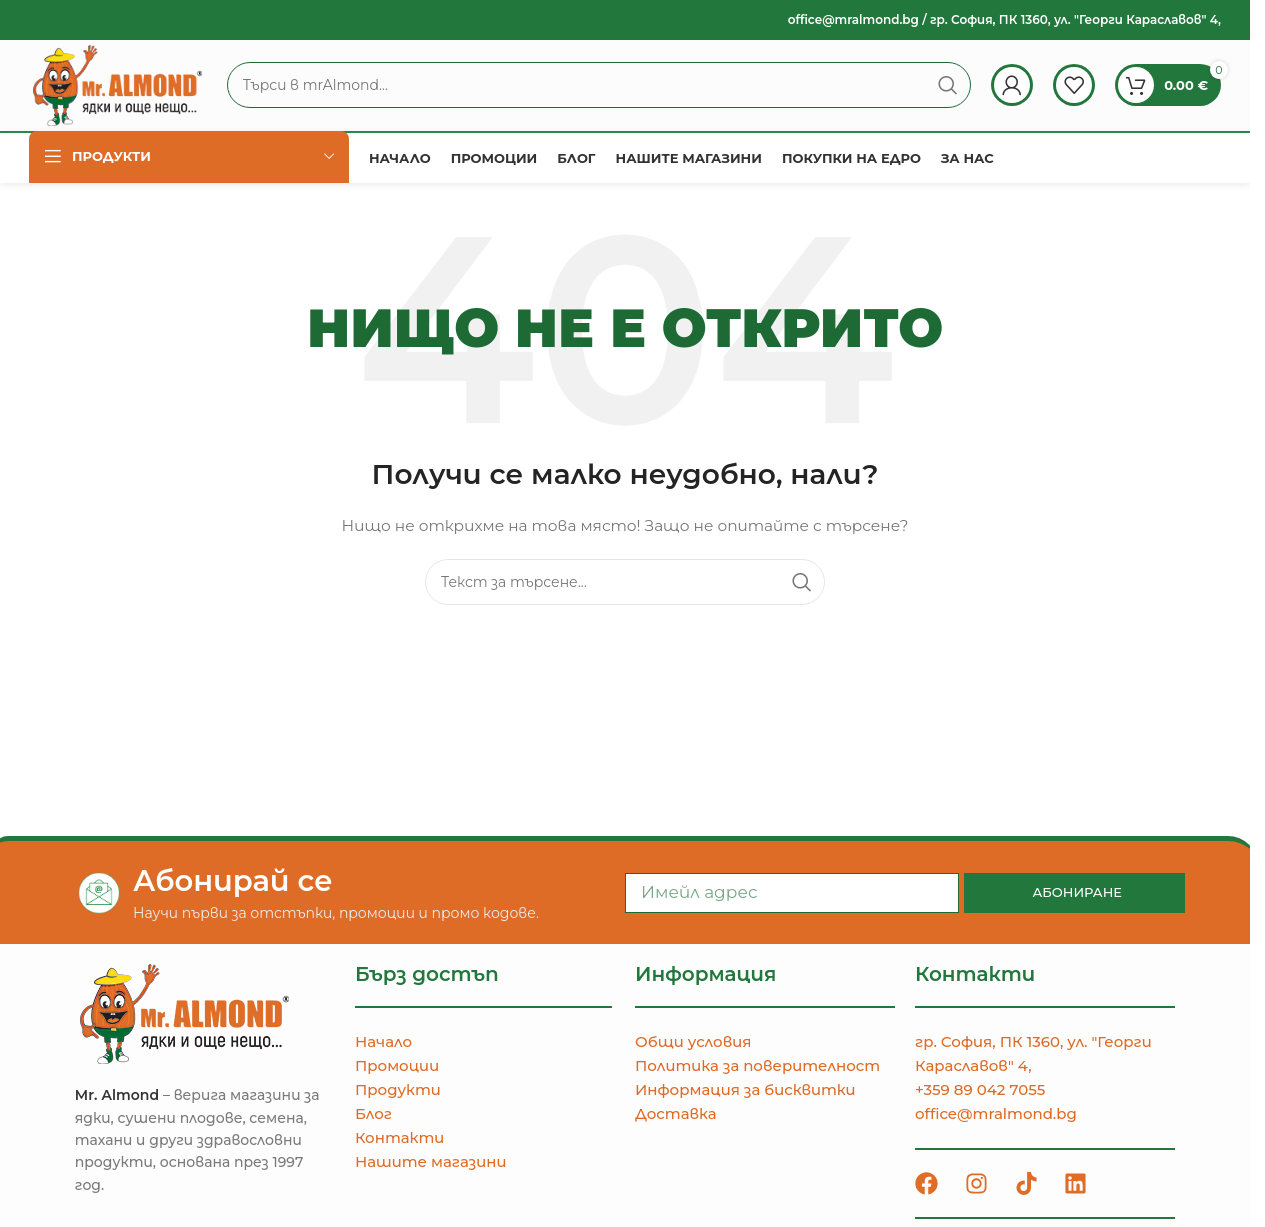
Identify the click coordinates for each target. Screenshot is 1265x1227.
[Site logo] (132, 91)
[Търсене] (613, 92)
